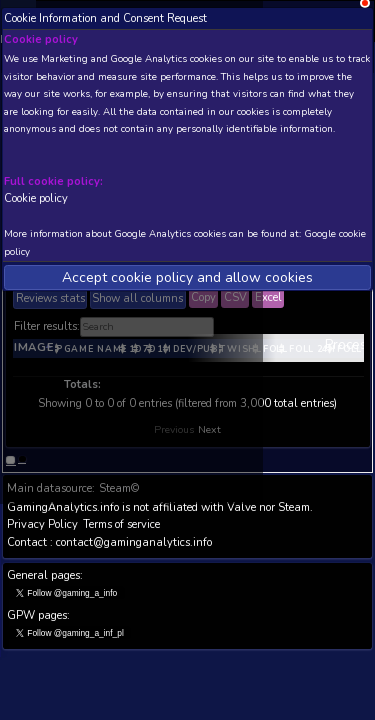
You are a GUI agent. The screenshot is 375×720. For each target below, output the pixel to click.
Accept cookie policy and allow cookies (187, 277)
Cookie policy (36, 198)
